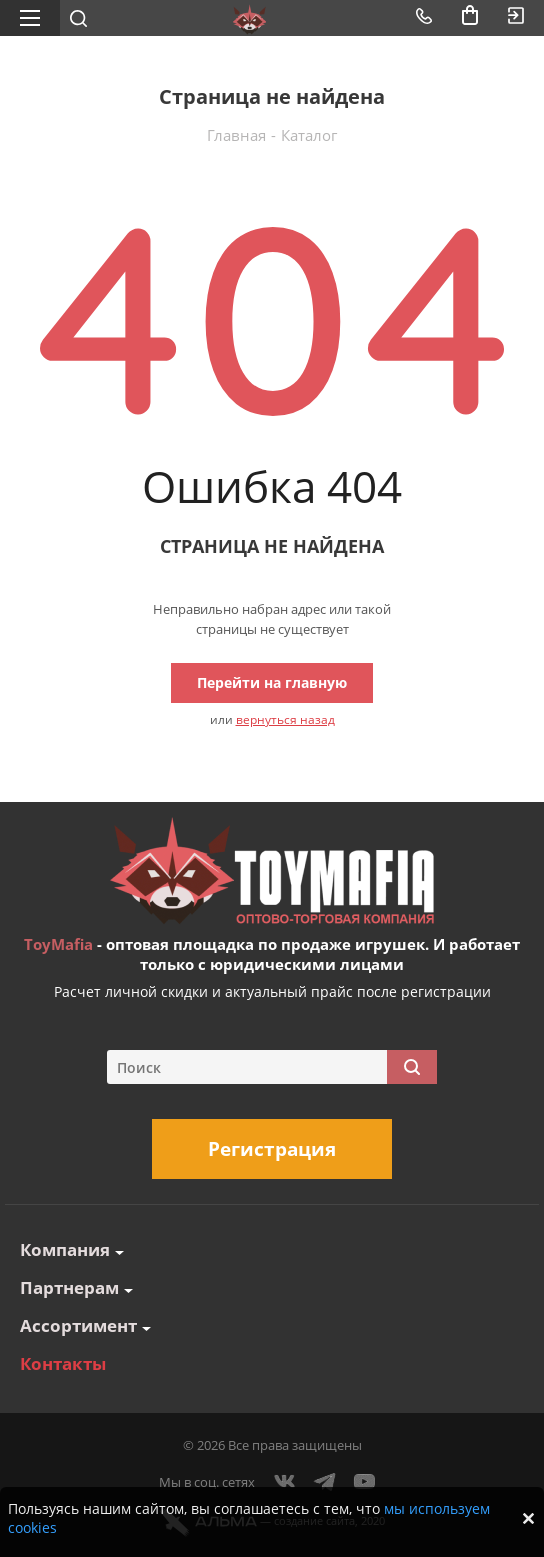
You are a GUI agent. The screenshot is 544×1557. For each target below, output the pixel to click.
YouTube (365, 1482)
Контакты (63, 1363)
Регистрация (272, 1149)
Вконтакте (285, 1482)
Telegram (325, 1482)
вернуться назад (285, 719)
